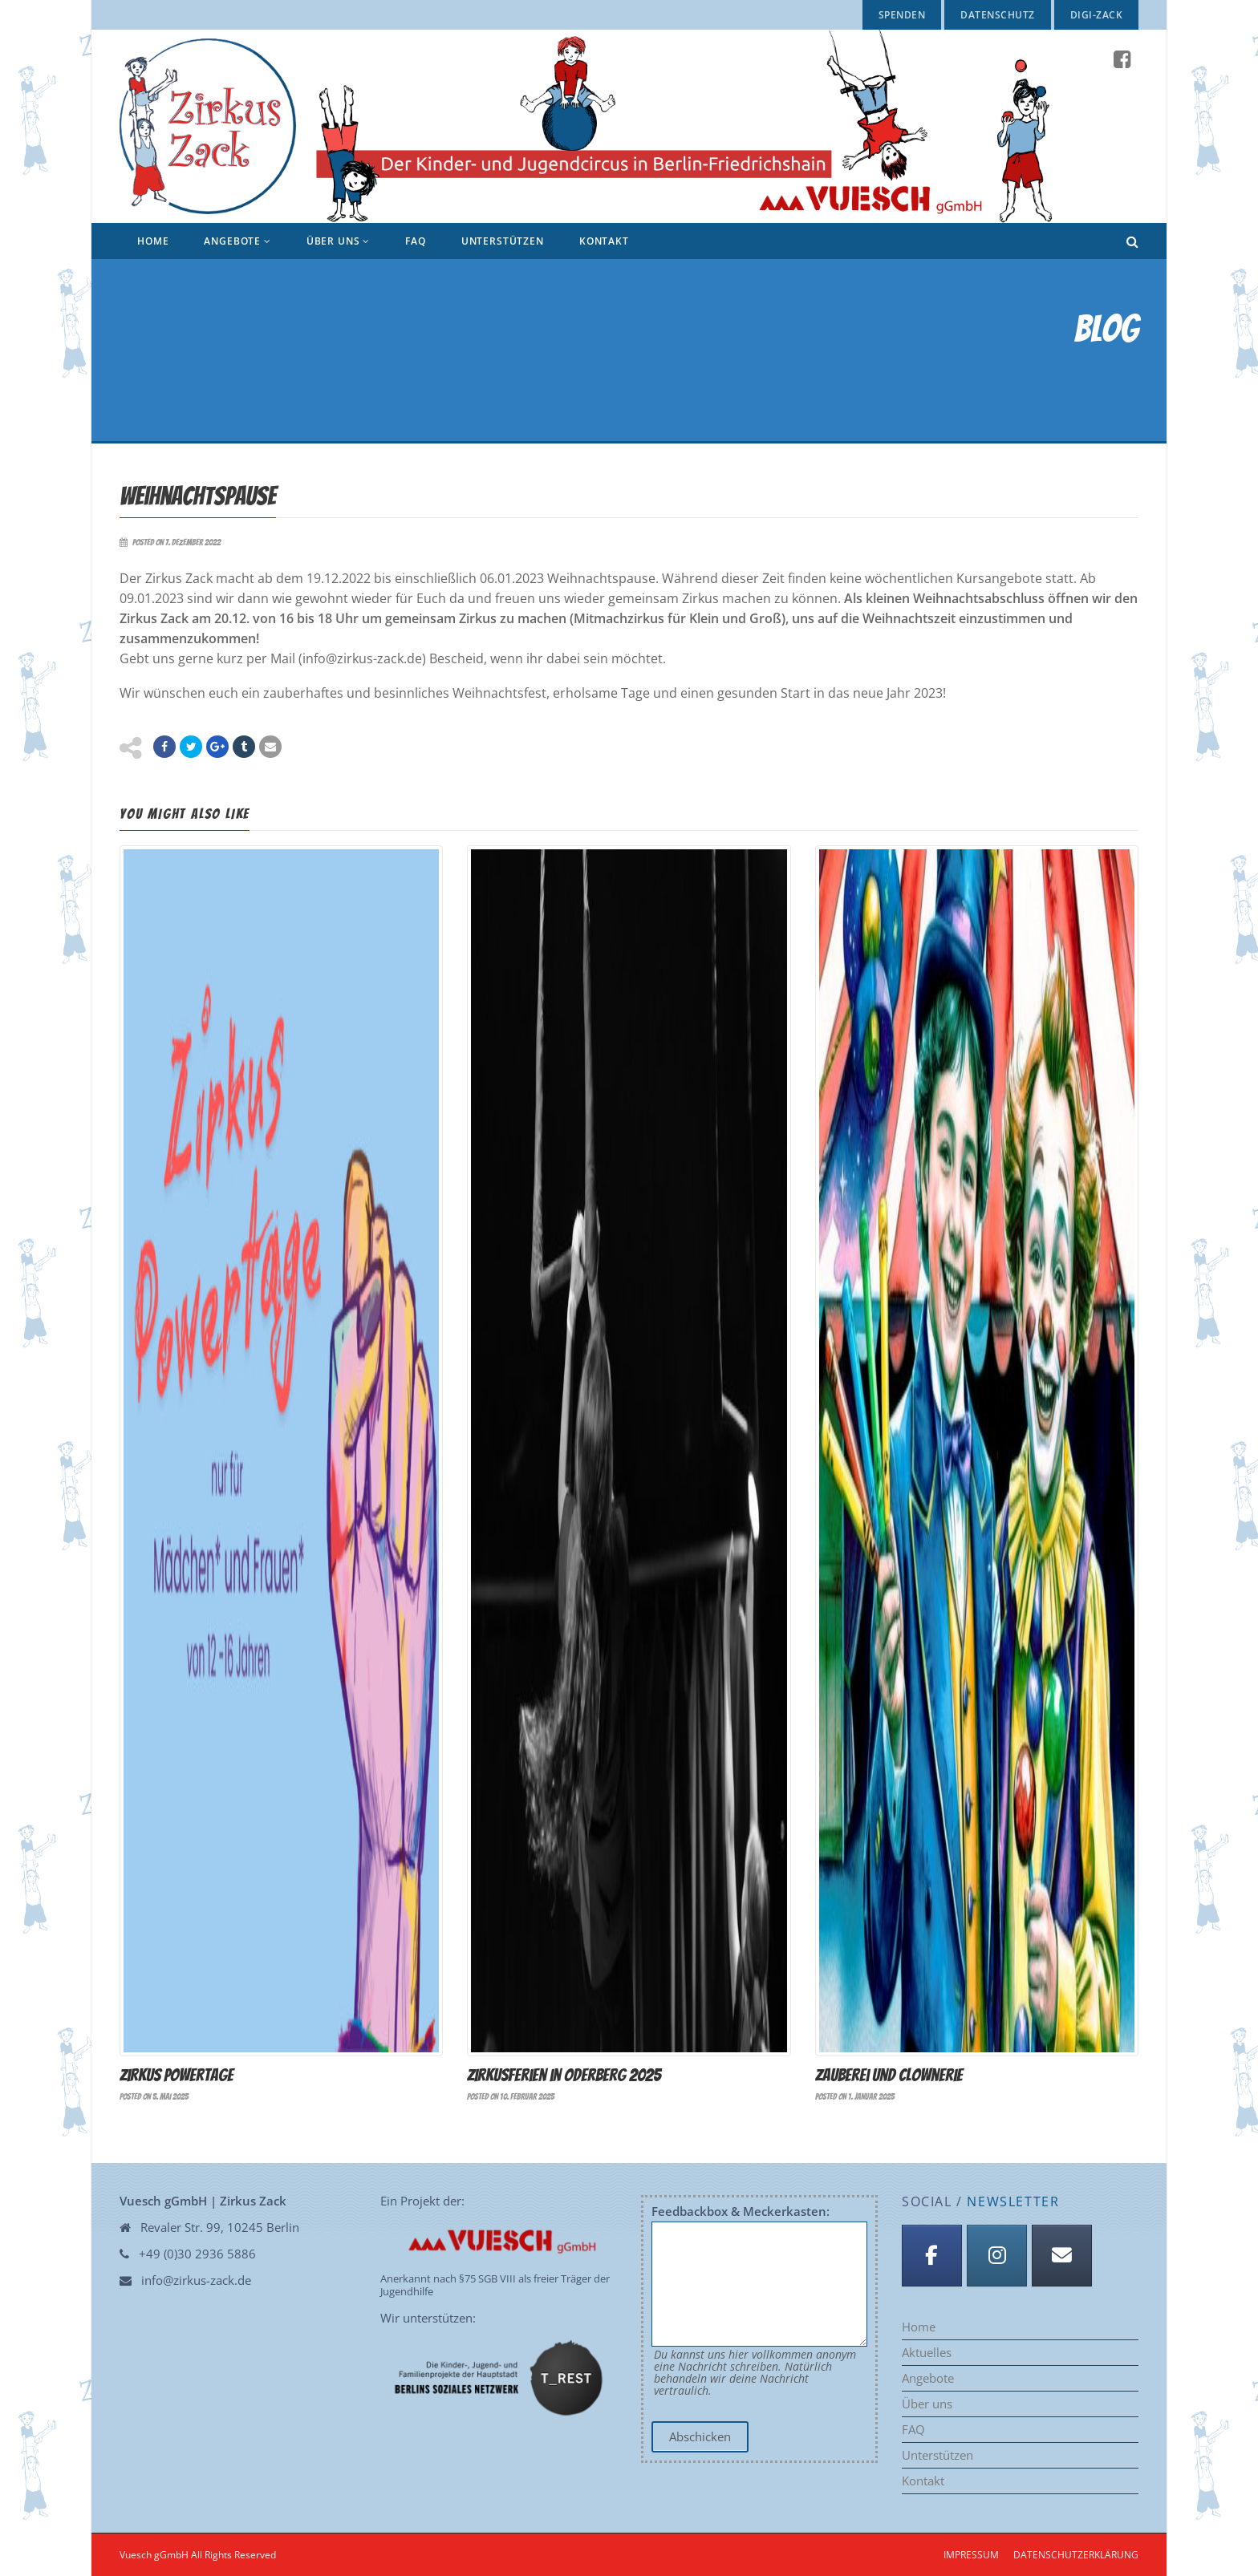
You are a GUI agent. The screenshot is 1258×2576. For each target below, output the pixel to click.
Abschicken (700, 2436)
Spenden (902, 15)
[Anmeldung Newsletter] (1062, 2254)
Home (152, 241)
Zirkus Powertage (176, 2074)
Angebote (237, 241)
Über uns (338, 241)
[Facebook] (932, 2254)
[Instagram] (997, 2254)
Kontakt (604, 241)
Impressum (971, 2554)
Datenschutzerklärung (1075, 2554)
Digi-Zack (1096, 15)
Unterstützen (502, 241)
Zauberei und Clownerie (889, 2074)
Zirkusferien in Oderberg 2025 (564, 2074)
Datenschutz (997, 15)
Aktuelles (927, 2352)
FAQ (415, 241)
